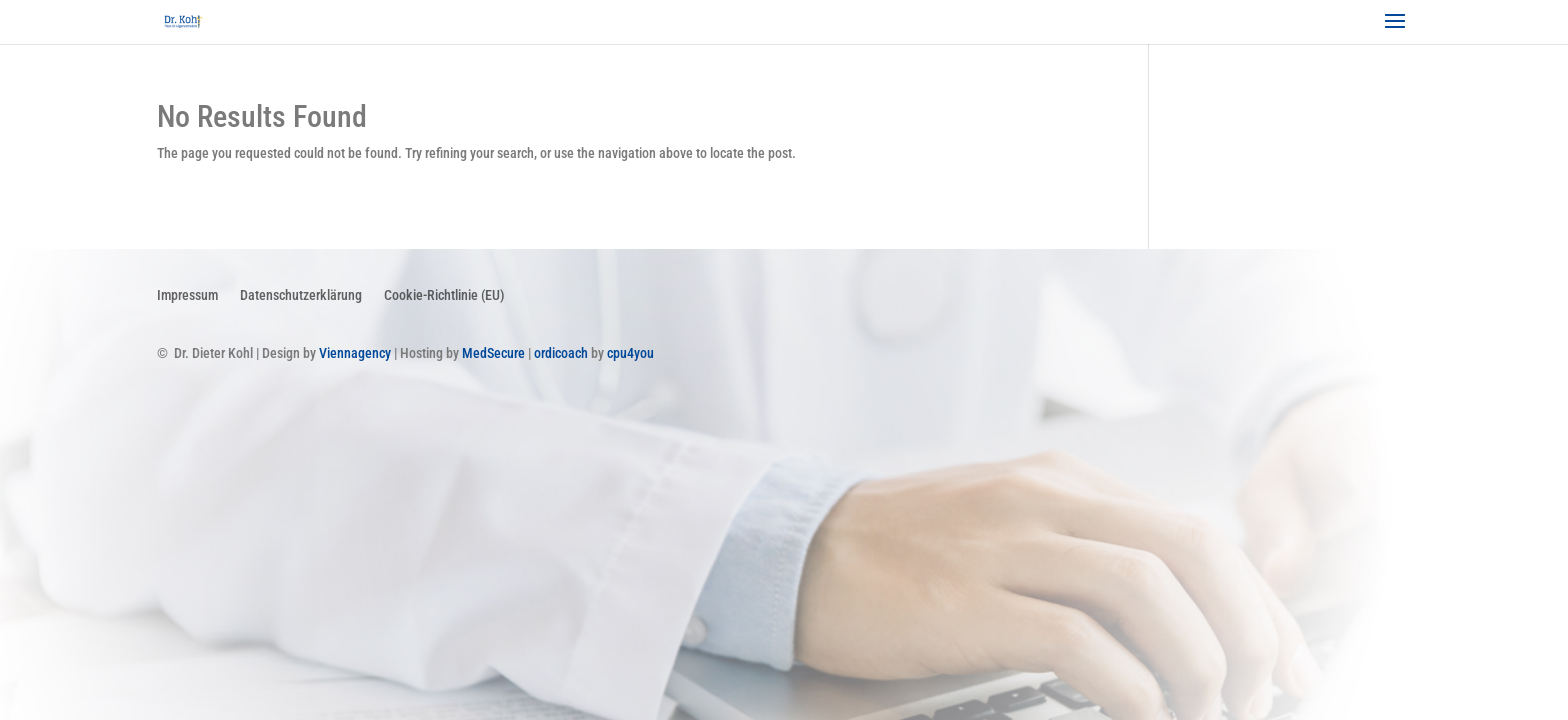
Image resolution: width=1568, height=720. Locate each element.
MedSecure (493, 353)
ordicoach (561, 353)
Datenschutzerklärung (301, 294)
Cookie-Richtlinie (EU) (444, 294)
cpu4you (630, 353)
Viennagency (355, 353)
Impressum (187, 294)
